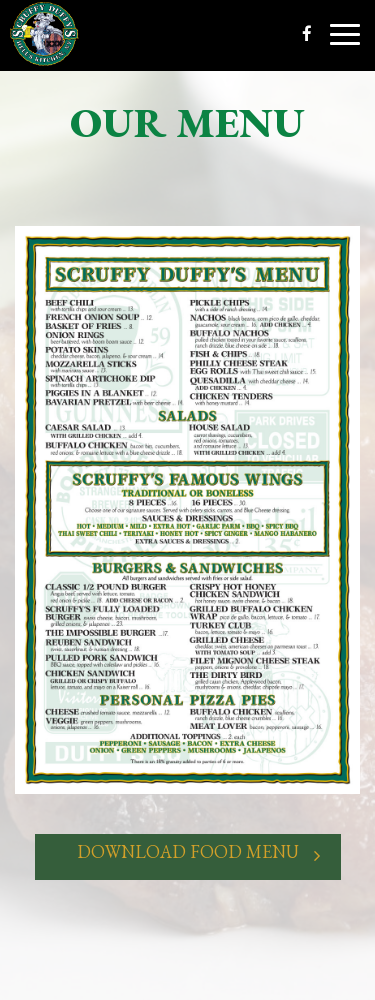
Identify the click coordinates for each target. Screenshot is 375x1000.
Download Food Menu (188, 856)
